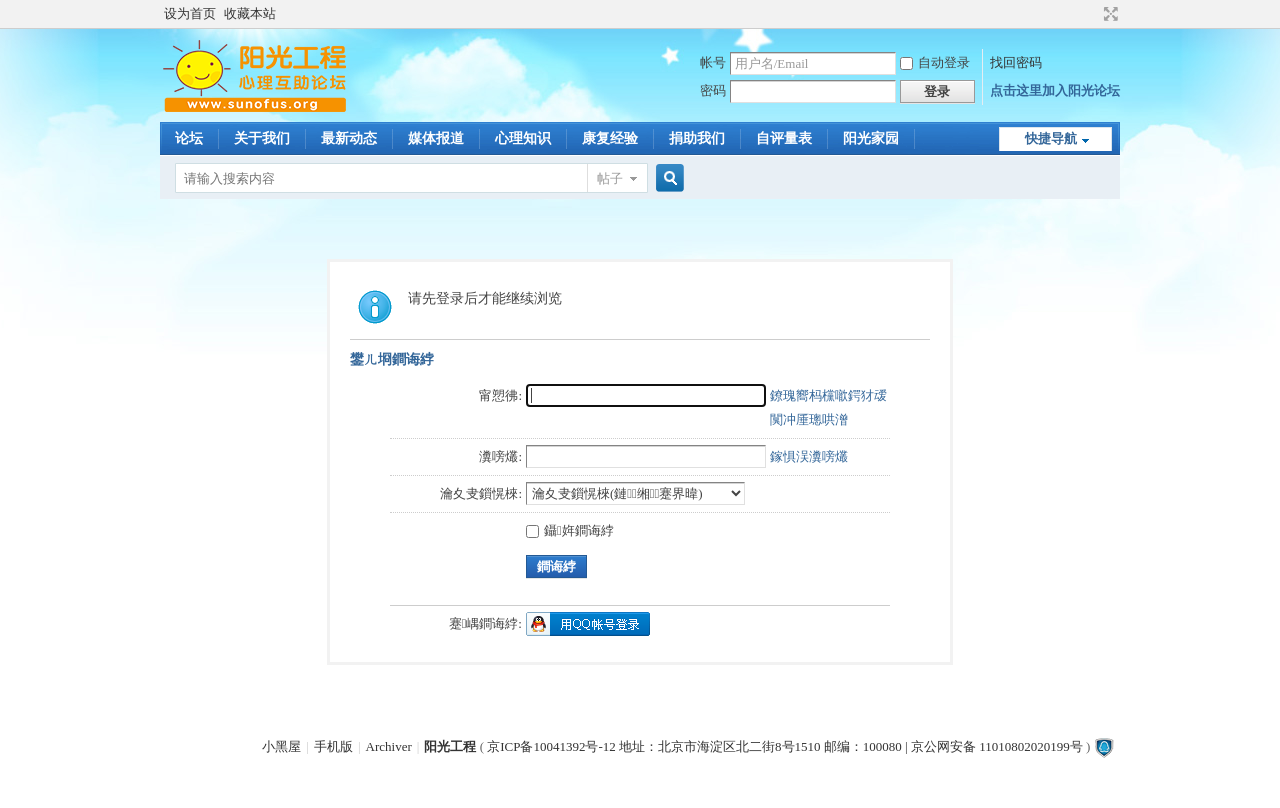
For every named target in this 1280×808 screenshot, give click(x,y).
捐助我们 (697, 138)
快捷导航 (1051, 138)
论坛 (189, 138)
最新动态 (349, 138)
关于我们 (262, 138)
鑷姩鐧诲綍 (570, 530)
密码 (713, 90)
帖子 (610, 178)
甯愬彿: (500, 395)
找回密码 (1016, 62)
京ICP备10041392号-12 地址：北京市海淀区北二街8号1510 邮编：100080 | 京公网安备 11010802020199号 (784, 746)
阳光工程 (450, 746)
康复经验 (610, 138)
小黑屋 (281, 746)
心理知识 (523, 138)
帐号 (713, 62)
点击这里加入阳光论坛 (1055, 90)
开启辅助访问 (1092, 14)
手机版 (333, 746)
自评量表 (784, 138)
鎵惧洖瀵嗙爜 (809, 456)
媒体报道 (436, 138)
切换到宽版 (1108, 14)
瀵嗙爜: (500, 456)
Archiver (389, 746)
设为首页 (190, 13)
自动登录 (935, 62)
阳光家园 (871, 138)
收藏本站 (250, 13)
